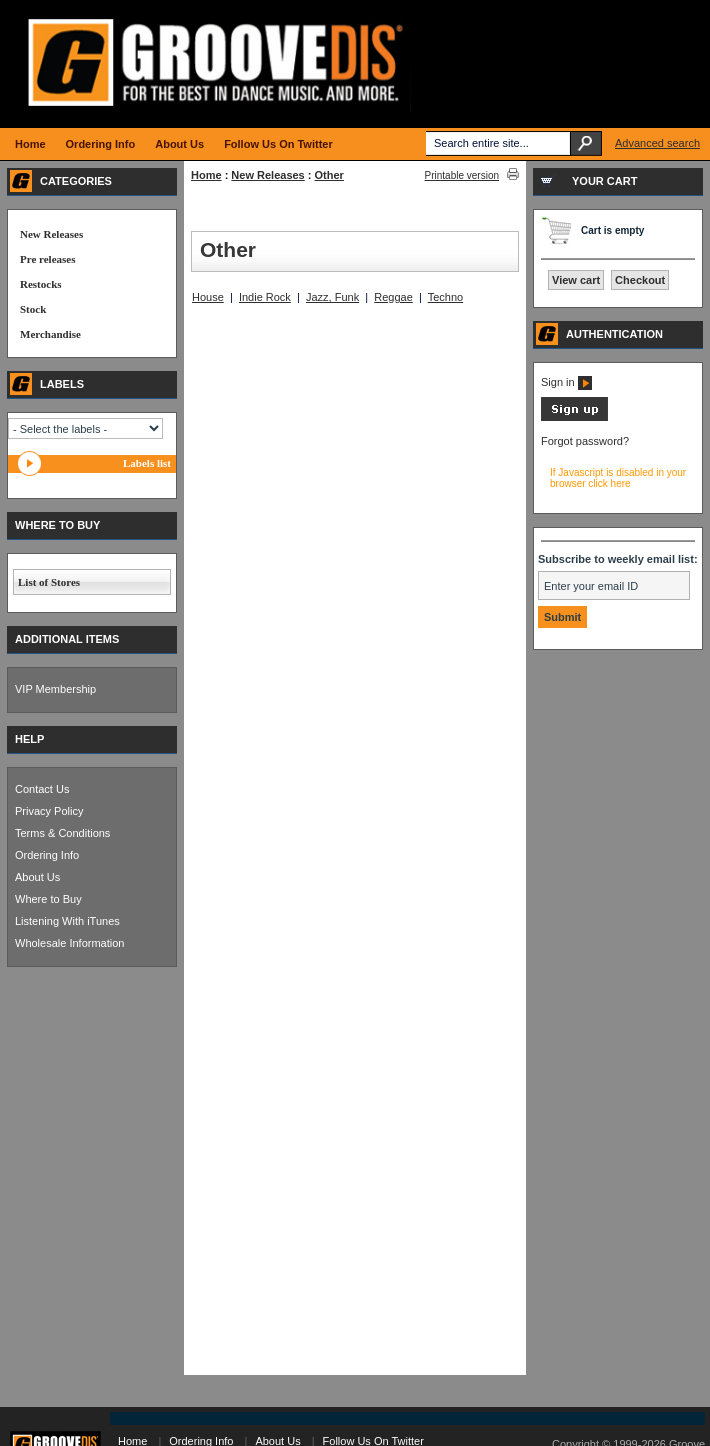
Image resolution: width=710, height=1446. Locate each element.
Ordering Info (47, 855)
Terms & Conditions (62, 833)
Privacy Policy (49, 811)
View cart (576, 280)
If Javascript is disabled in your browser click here (618, 478)
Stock (33, 309)
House (208, 297)
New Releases (267, 175)
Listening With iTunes (67, 921)
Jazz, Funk (332, 297)
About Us (37, 877)
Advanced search (657, 143)
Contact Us (42, 789)
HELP (29, 739)
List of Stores (49, 582)
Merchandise (50, 334)
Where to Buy (48, 899)
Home (206, 175)
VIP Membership (55, 689)
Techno (445, 297)
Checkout (640, 280)
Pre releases (47, 259)
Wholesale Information (69, 943)
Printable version (462, 175)
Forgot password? (585, 441)
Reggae (393, 297)
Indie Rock (265, 297)
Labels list (147, 463)
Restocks (41, 284)
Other (329, 175)
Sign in (566, 382)
